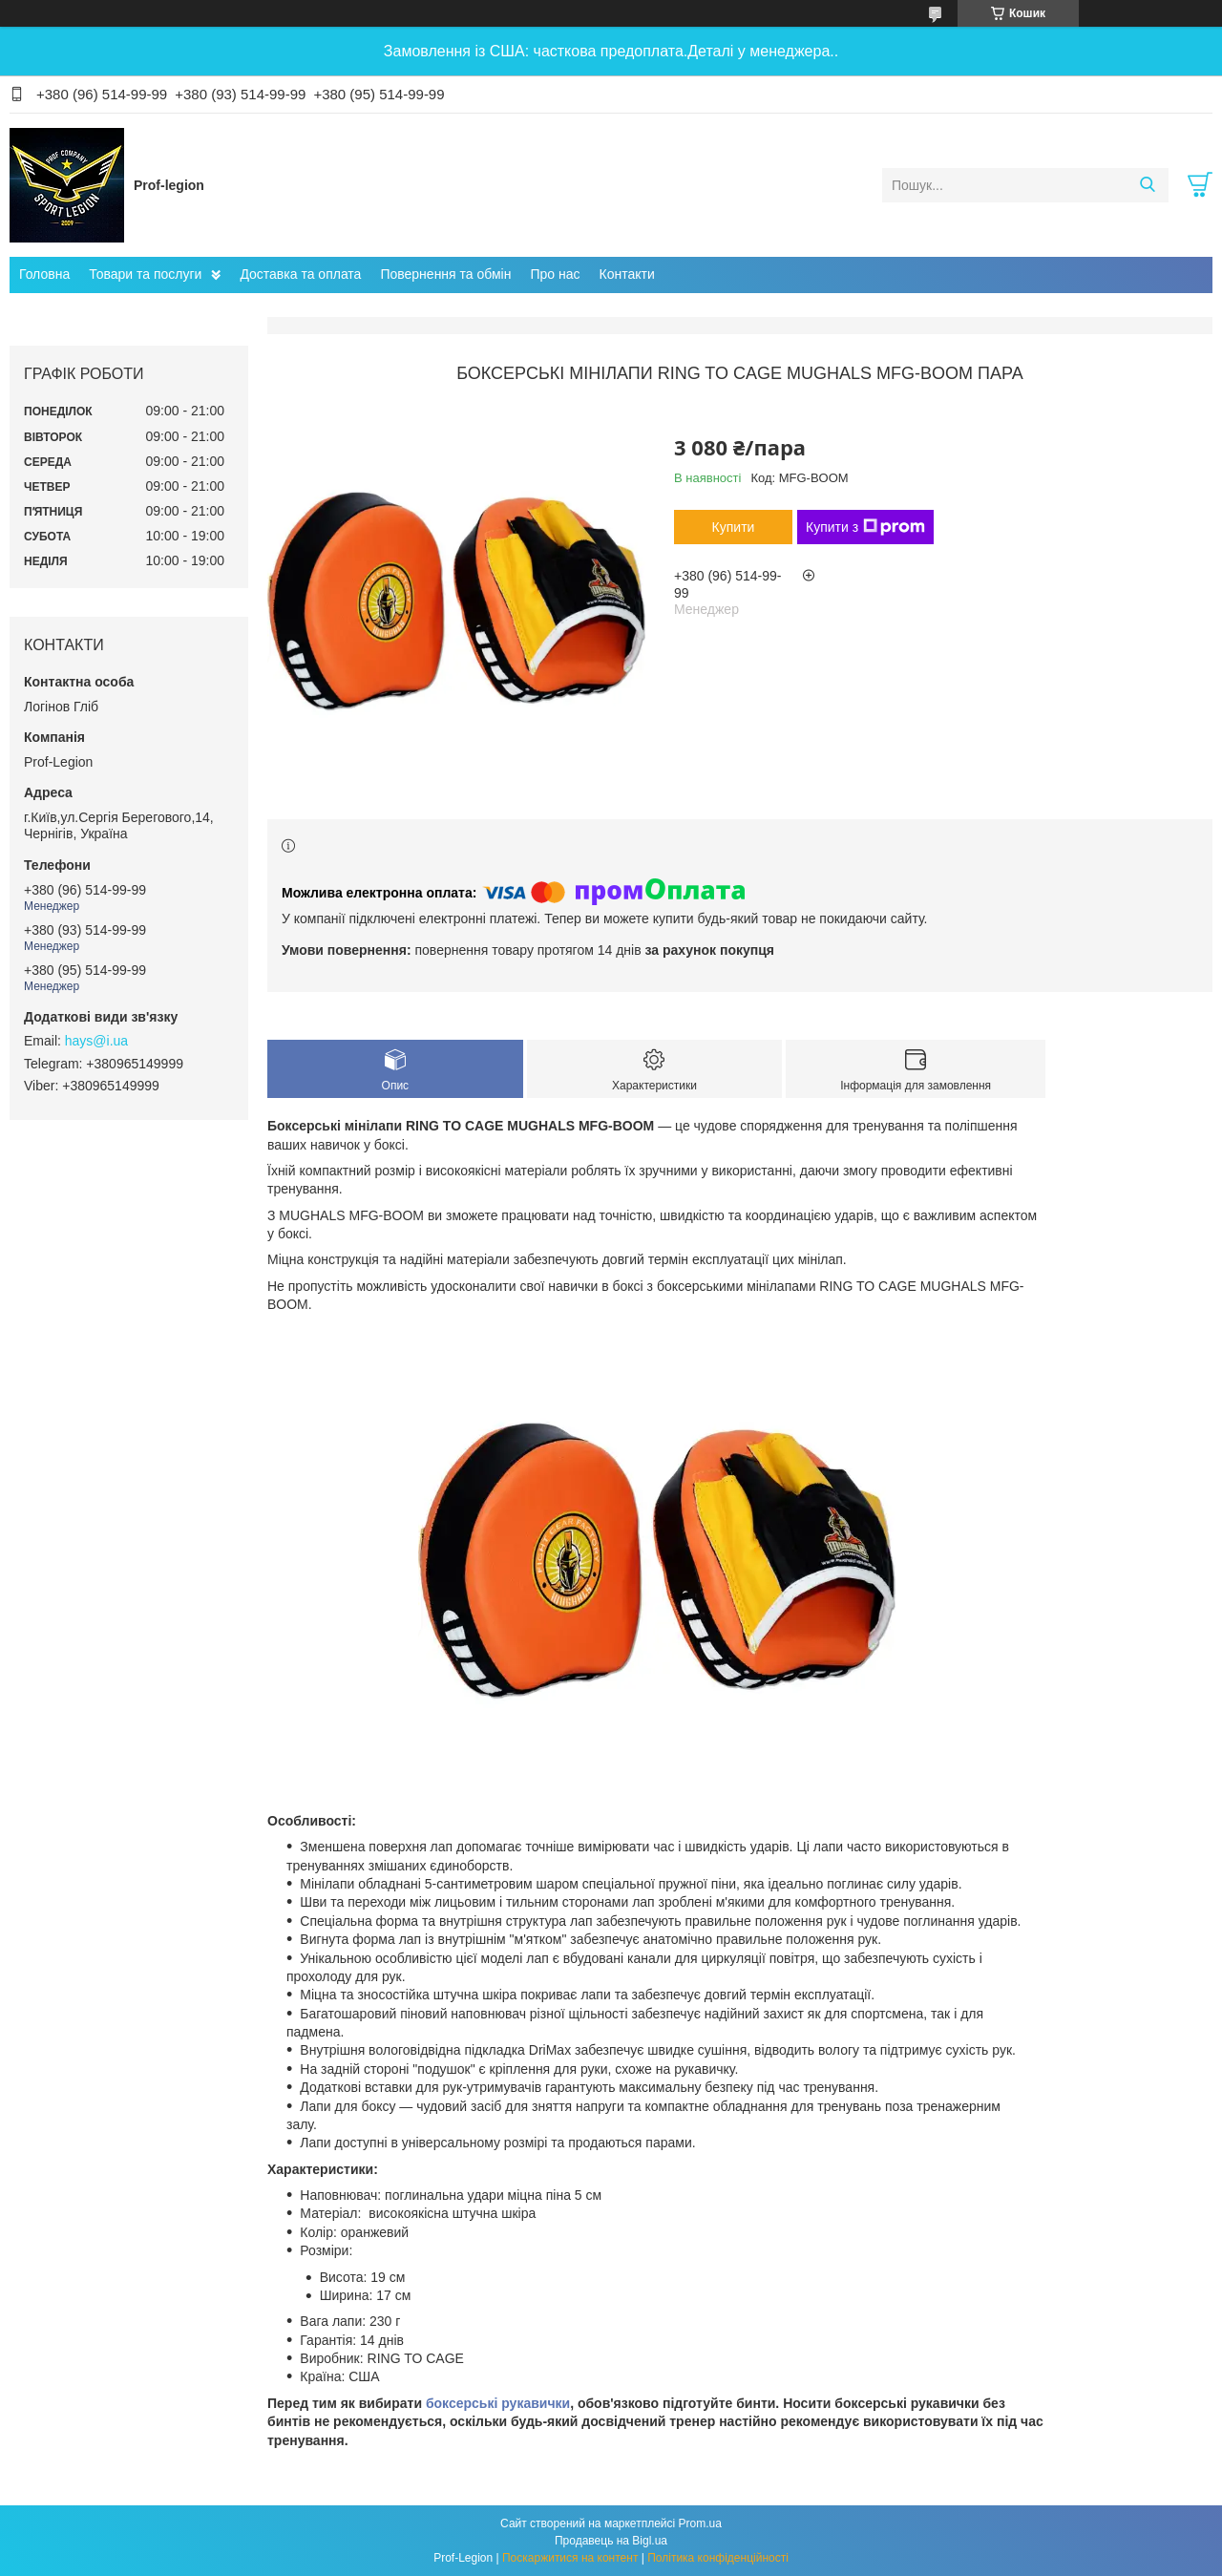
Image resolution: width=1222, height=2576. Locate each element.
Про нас (554, 274)
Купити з (865, 527)
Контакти (627, 274)
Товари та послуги (145, 274)
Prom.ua (700, 2523)
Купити (733, 527)
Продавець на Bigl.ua (611, 2540)
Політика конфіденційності (718, 2558)
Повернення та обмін (445, 274)
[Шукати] (1147, 185)
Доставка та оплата (300, 274)
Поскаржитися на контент (570, 2558)
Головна (44, 274)
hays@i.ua (96, 1040)
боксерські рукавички (498, 2403)
